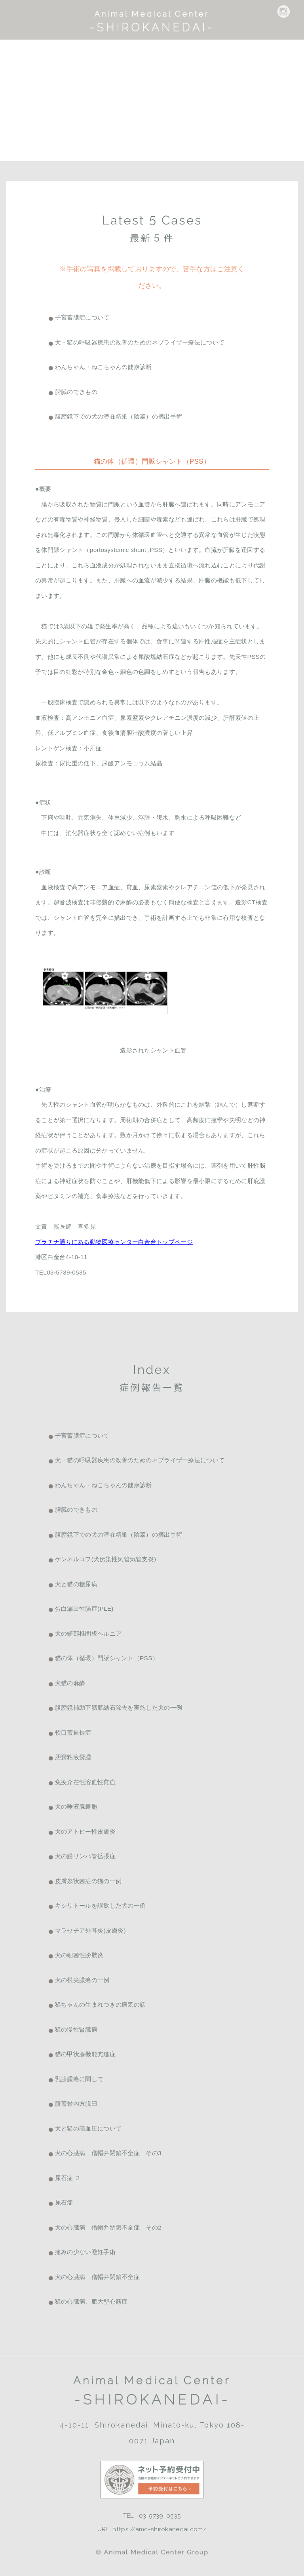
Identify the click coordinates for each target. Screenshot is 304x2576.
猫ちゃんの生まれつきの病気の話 (100, 2004)
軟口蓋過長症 (73, 1732)
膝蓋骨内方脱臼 (76, 2103)
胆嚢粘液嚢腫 (73, 1757)
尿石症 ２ (68, 2178)
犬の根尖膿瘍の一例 (82, 1980)
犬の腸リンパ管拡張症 (85, 1856)
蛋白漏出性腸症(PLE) (84, 1608)
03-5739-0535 (160, 2515)
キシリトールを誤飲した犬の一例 (100, 1905)
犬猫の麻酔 (70, 1683)
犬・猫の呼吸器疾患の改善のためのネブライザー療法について (139, 342)
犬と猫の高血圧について (88, 2128)
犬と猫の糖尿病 (76, 1584)
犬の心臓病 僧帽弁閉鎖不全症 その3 (108, 2153)
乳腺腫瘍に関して (79, 2079)
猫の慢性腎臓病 (76, 2029)
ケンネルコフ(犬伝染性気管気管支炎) (105, 1559)
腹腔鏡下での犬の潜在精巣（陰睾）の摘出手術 (118, 416)
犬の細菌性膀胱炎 (79, 1955)
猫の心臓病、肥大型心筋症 (91, 2301)
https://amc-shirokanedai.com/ (159, 2529)
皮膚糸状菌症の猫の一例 (88, 1881)
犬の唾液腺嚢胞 (76, 1806)
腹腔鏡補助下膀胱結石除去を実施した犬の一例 (118, 1707)
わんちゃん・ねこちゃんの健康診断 (103, 366)
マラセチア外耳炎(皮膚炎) (90, 1930)
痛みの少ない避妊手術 (85, 2252)
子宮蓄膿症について (82, 317)
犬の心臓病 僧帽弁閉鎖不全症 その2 (108, 2227)
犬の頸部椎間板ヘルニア (88, 1633)
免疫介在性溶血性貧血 (85, 1782)
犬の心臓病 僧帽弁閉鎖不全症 (97, 2277)
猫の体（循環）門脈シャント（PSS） (106, 1658)
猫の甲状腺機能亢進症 (85, 2054)
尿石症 (64, 2202)
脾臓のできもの (76, 391)
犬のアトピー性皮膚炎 (85, 1831)
